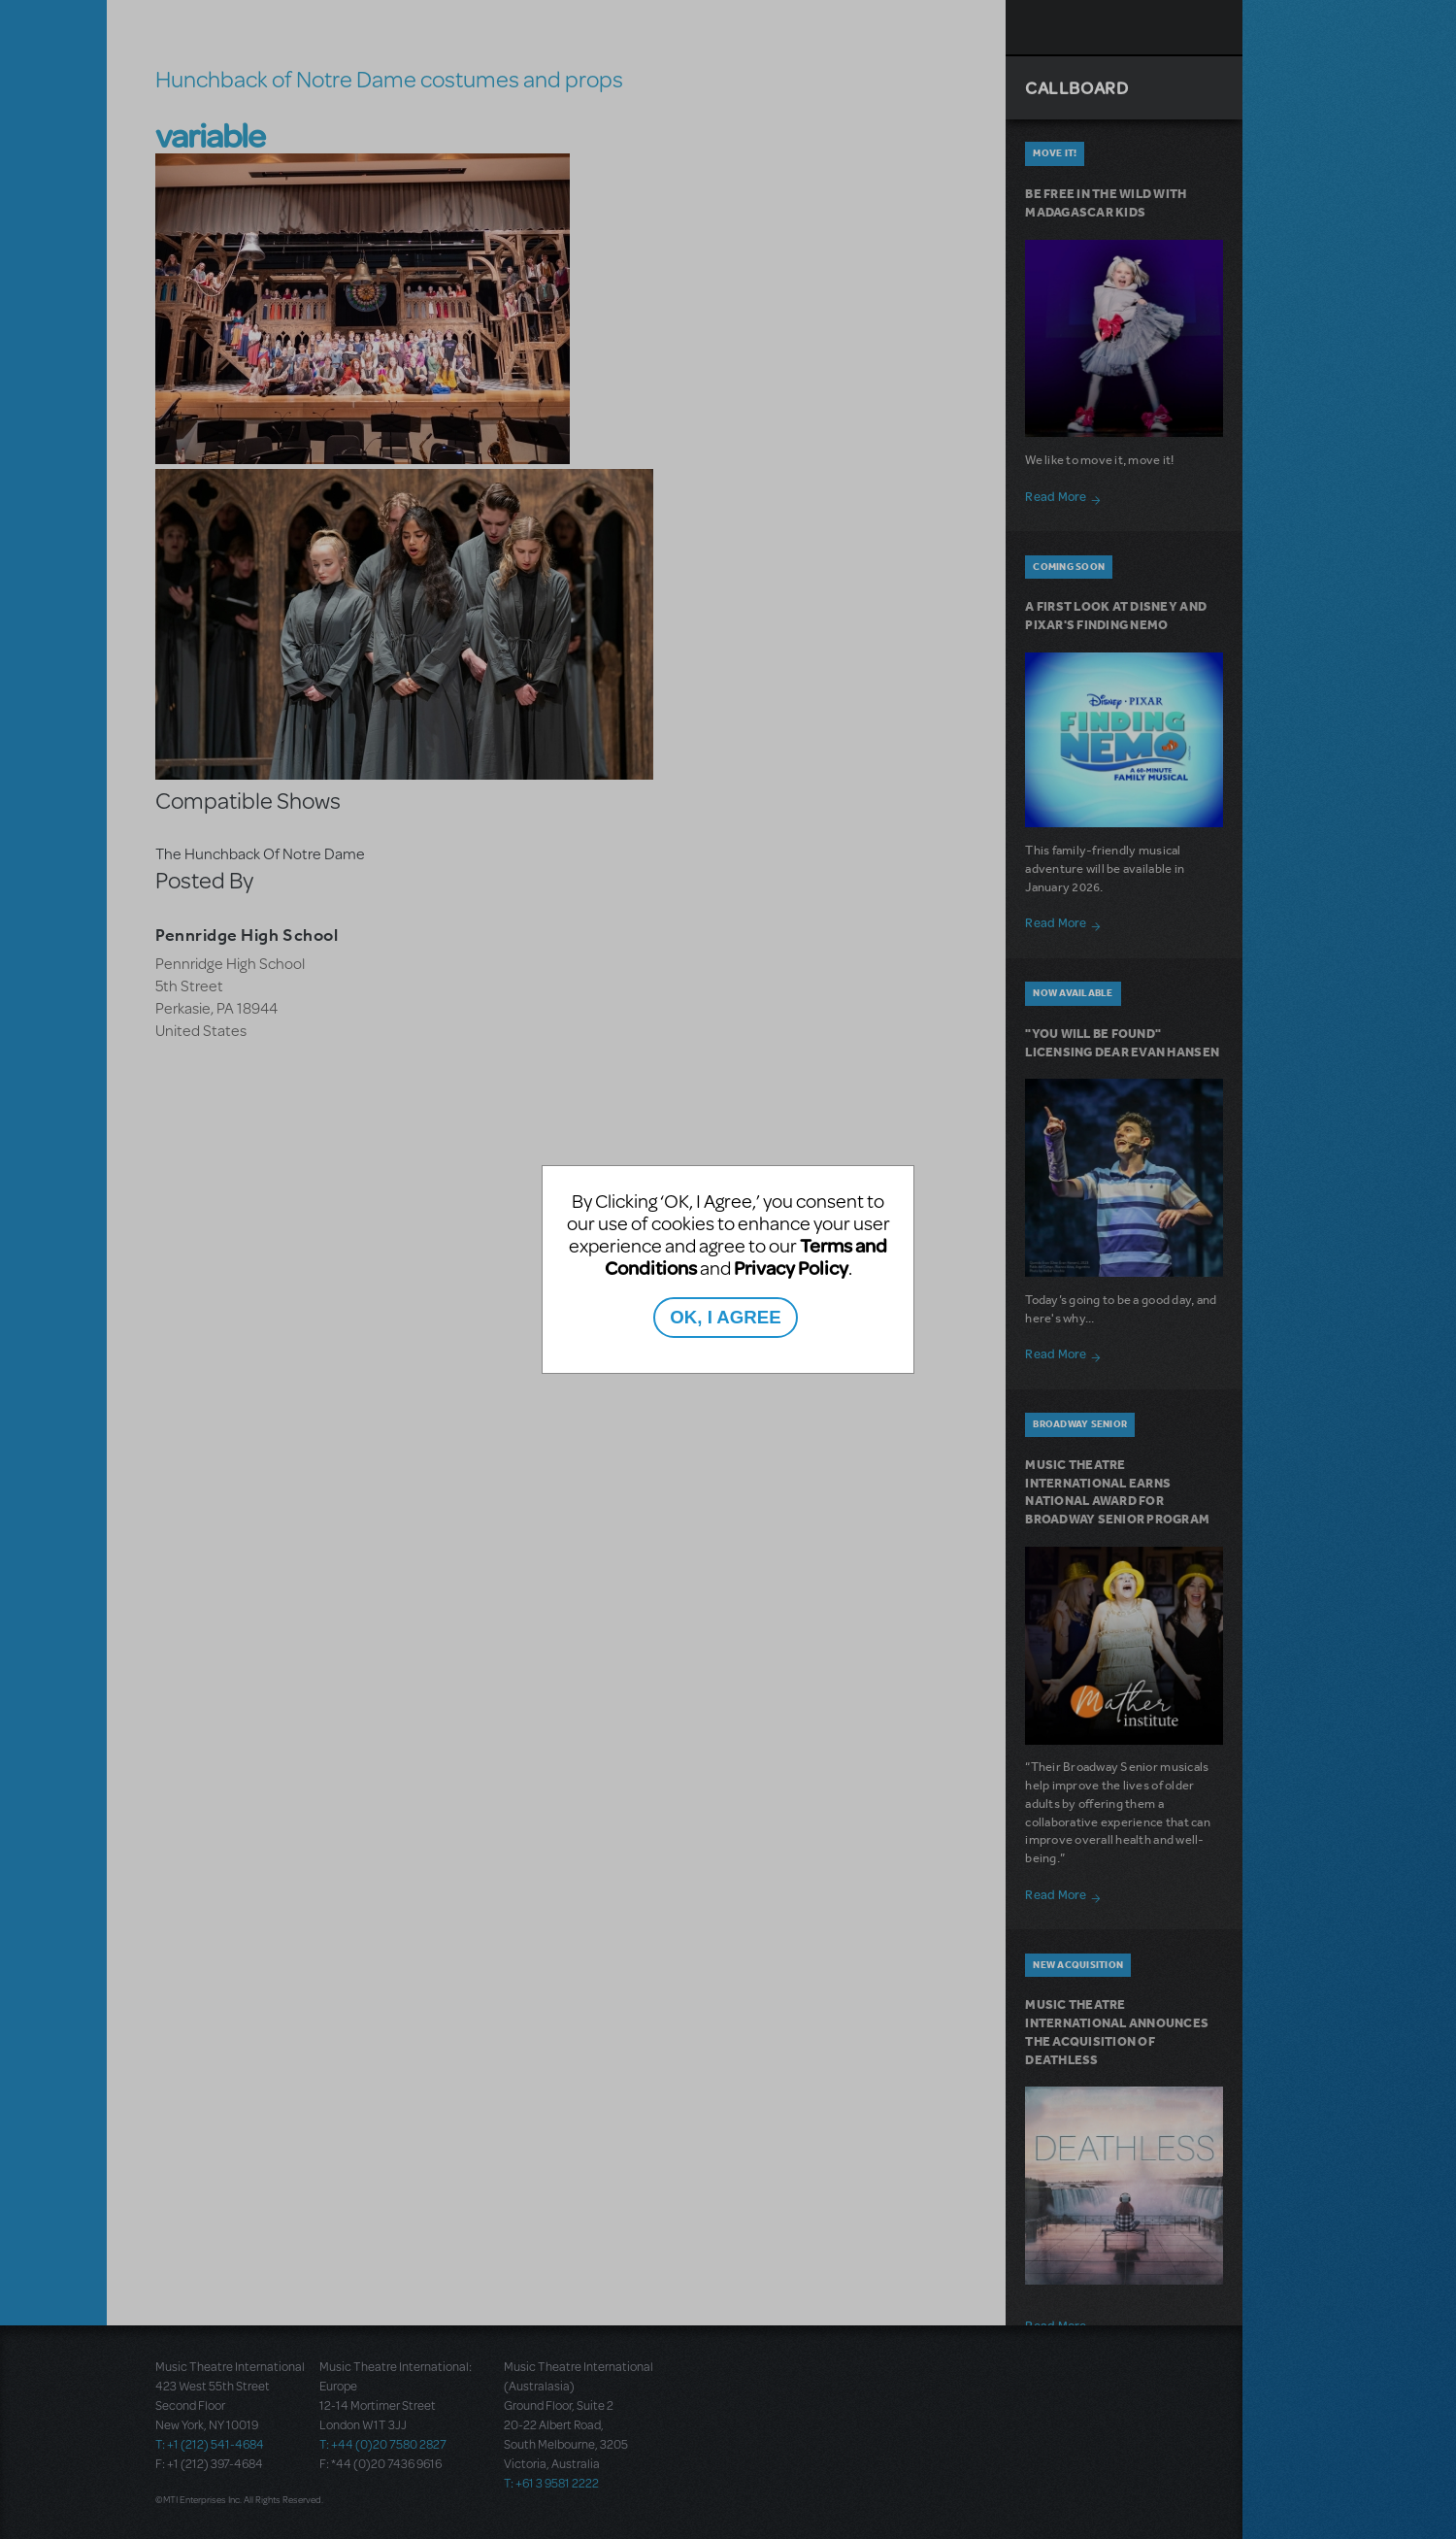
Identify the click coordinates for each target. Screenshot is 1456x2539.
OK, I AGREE (725, 1317)
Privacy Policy (791, 1267)
